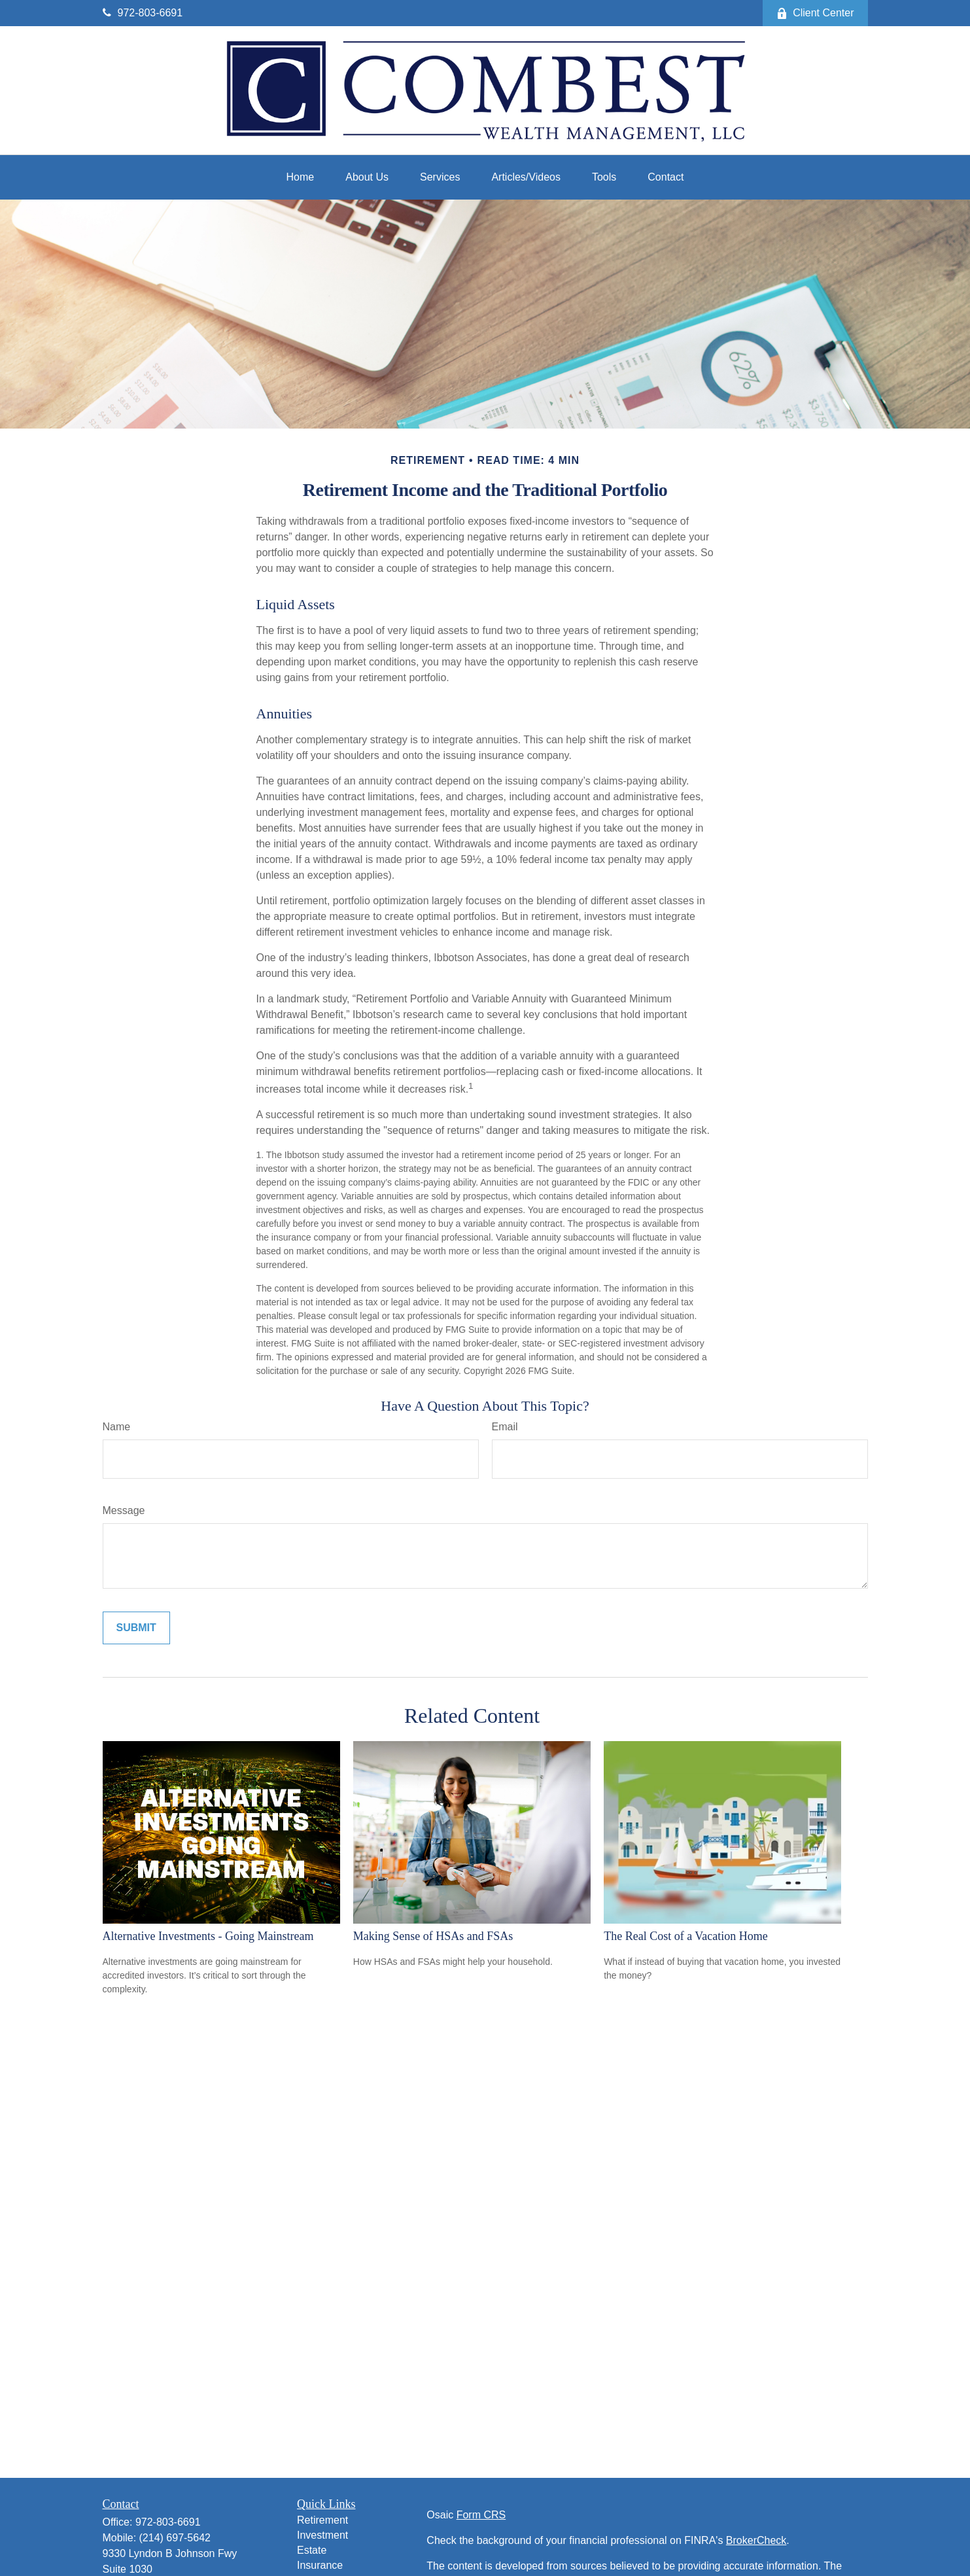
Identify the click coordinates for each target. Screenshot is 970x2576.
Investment (322, 2535)
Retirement (322, 2520)
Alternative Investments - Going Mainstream (208, 1936)
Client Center (815, 13)
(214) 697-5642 (175, 2537)
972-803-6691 (143, 12)
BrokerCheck (756, 2540)
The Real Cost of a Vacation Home (686, 1936)
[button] (300, 177)
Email (505, 1426)
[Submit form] (136, 1628)
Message (124, 1510)
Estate (311, 2550)
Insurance (320, 2565)
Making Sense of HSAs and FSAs (433, 1936)
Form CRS (481, 2514)
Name (117, 1426)
